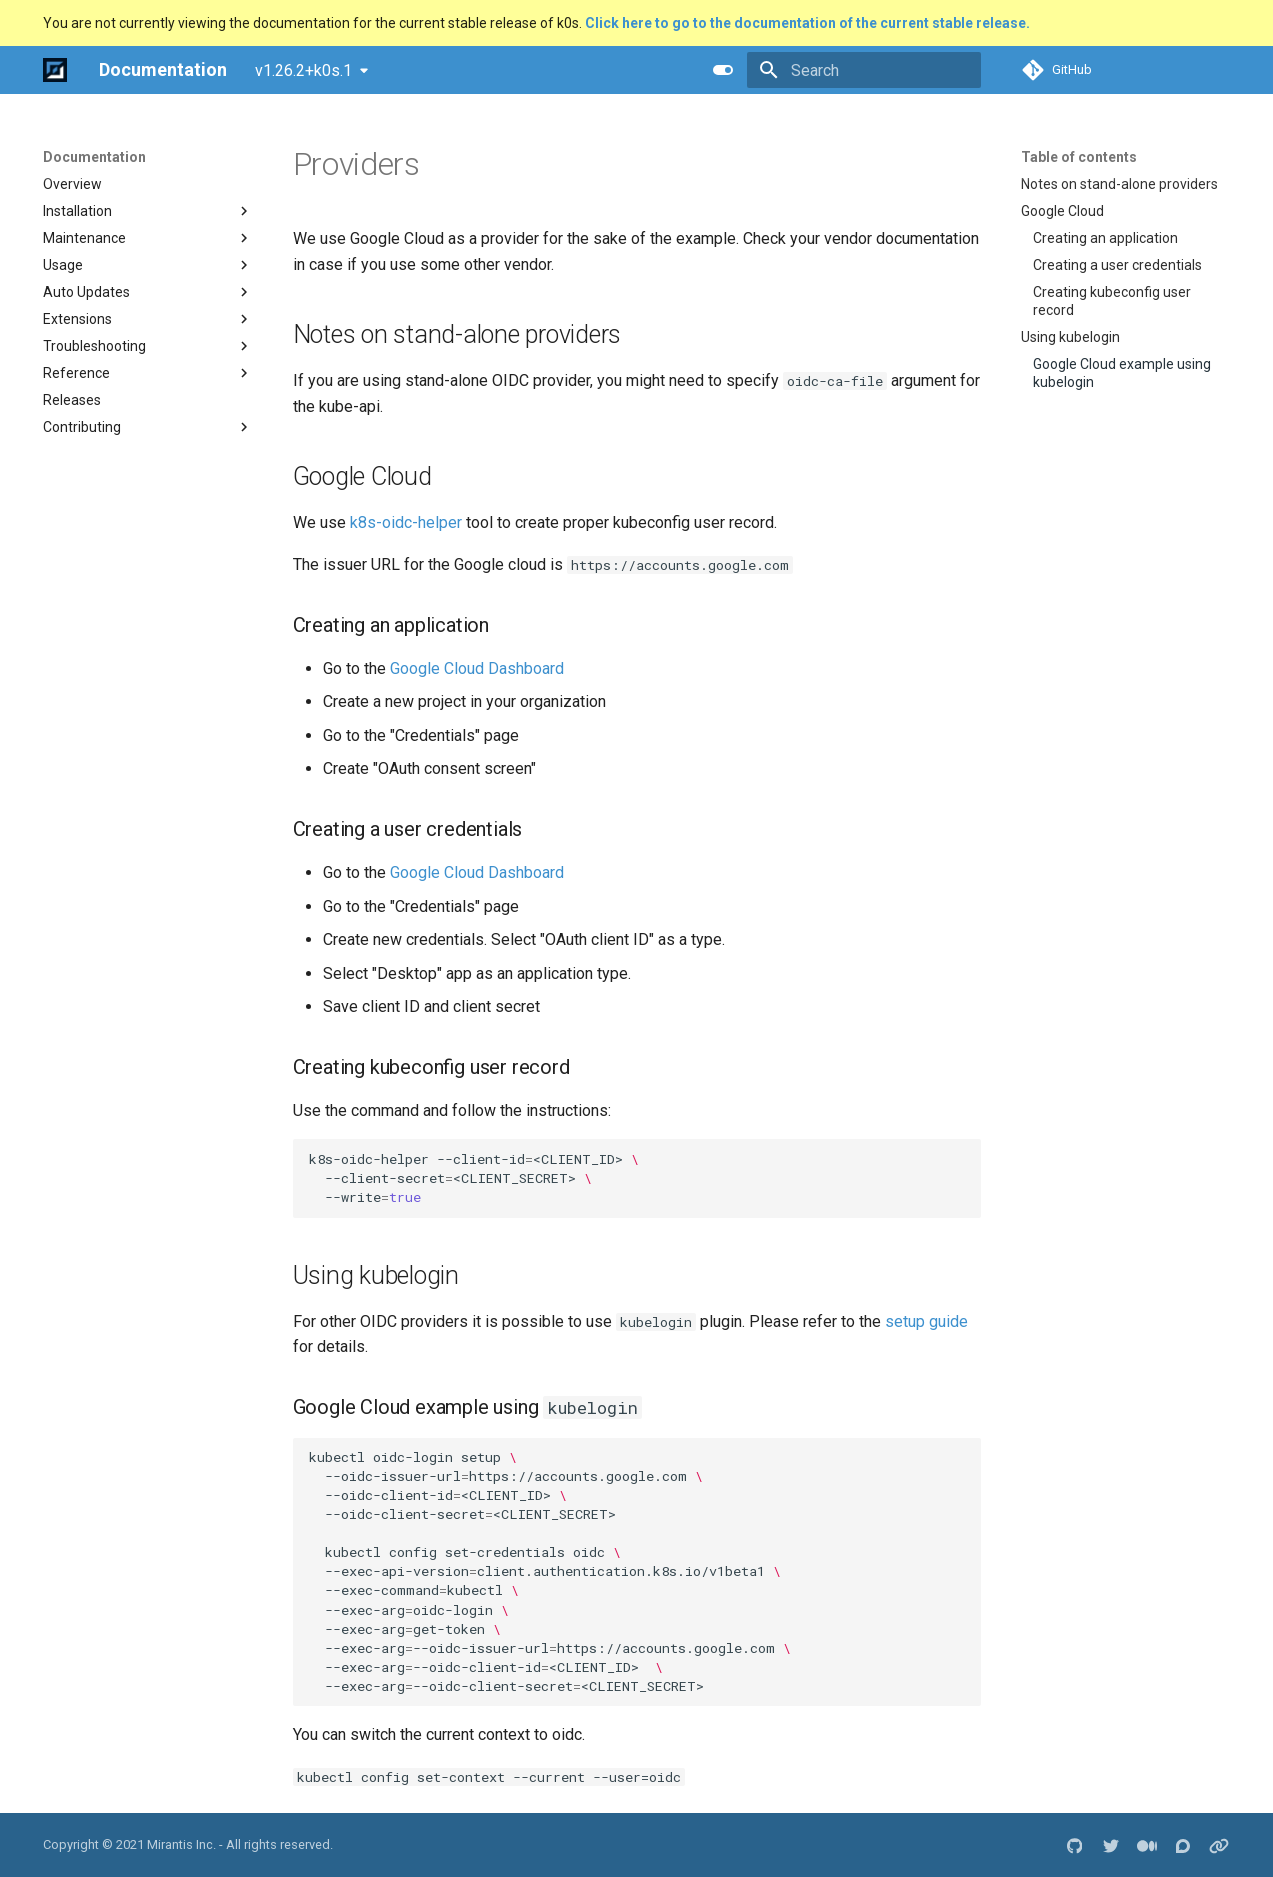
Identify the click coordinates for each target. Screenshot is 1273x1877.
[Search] (864, 70)
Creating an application (1105, 238)
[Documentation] (55, 70)
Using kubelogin (1070, 337)
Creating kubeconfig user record (1112, 301)
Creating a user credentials (1117, 265)
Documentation (94, 157)
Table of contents (1079, 157)
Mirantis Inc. (181, 1844)
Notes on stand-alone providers (1119, 184)
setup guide (926, 1321)
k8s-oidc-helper (406, 522)
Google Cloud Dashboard (477, 668)
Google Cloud (1062, 211)
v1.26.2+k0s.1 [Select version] (303, 70)
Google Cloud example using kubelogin (1122, 373)
